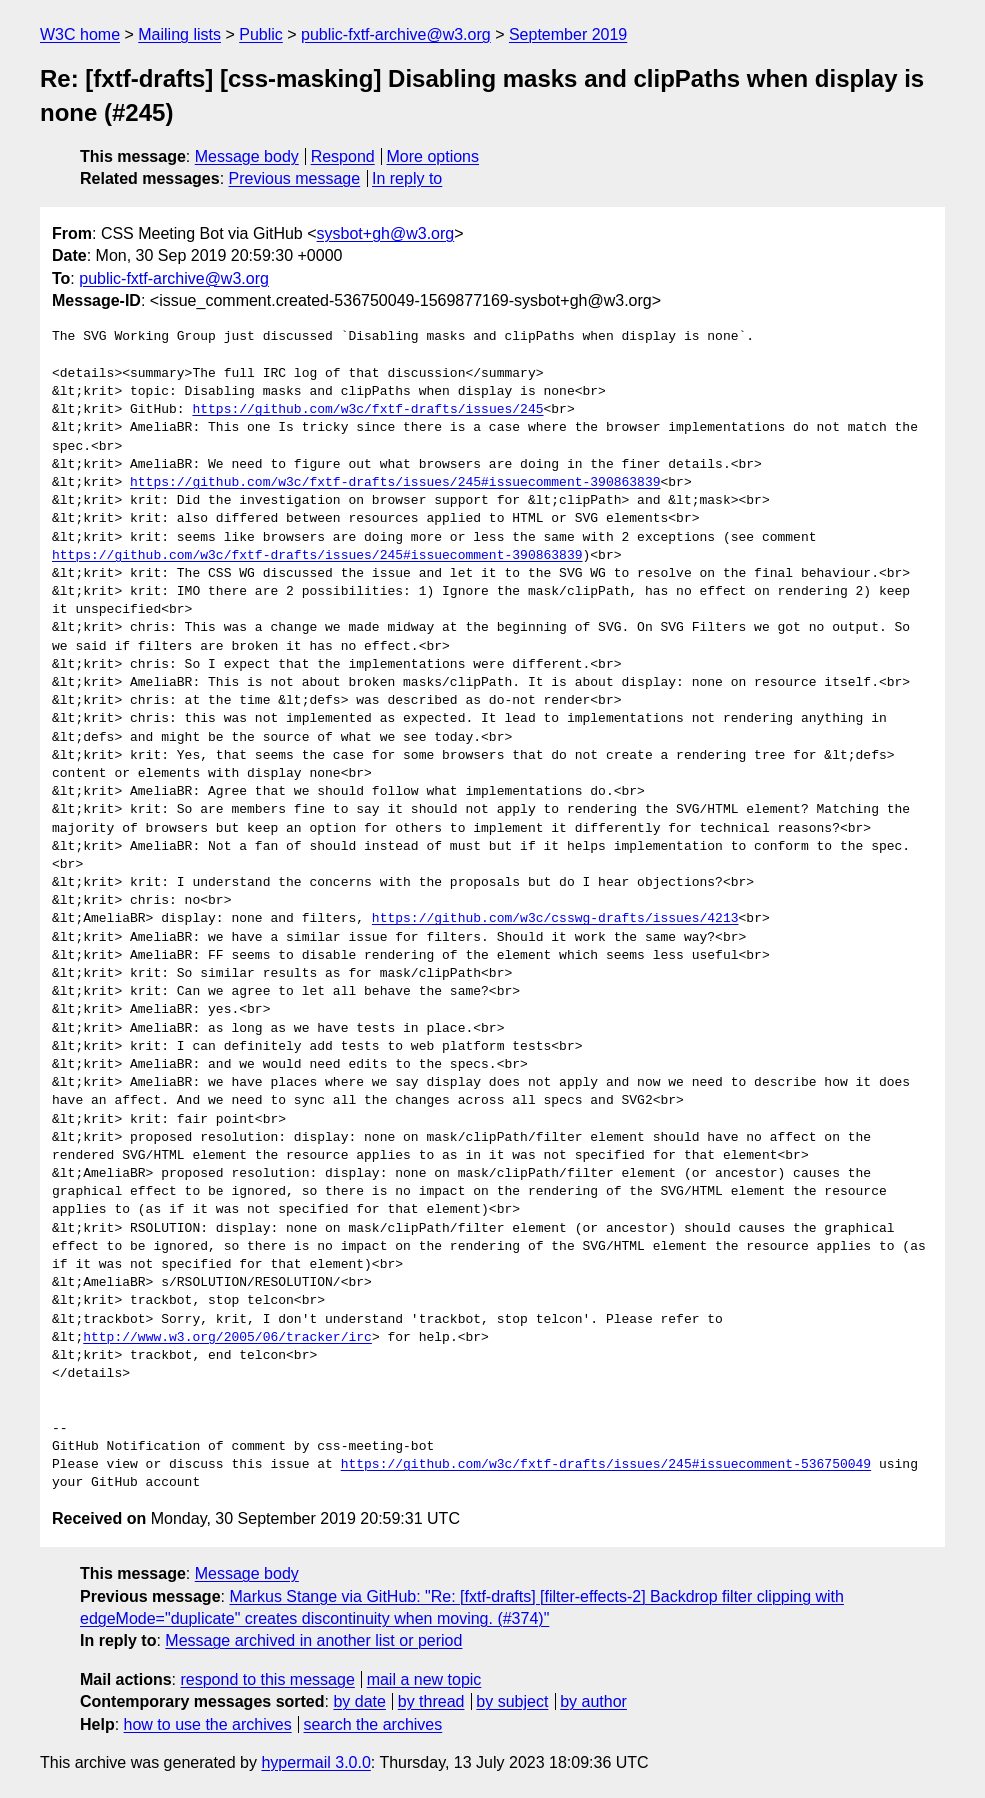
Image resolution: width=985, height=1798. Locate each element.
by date (359, 1701)
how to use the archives (208, 1724)
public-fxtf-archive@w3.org (396, 34)
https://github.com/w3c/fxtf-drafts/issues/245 (367, 410)
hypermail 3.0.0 (315, 1762)
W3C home (80, 34)
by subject (512, 1701)
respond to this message (267, 1679)
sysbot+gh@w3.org (386, 233)
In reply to (407, 178)
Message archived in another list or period (313, 1640)
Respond (343, 156)
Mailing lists (179, 34)
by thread (431, 1701)
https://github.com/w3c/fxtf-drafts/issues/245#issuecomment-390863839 (395, 483)
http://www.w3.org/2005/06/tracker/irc (227, 1338)
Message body (247, 156)
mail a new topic (424, 1679)
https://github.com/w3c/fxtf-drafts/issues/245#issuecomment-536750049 (606, 1465)
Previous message (295, 178)
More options (433, 156)
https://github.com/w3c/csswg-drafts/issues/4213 (555, 919)
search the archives (373, 1724)
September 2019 (568, 34)
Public (261, 34)
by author (593, 1701)
